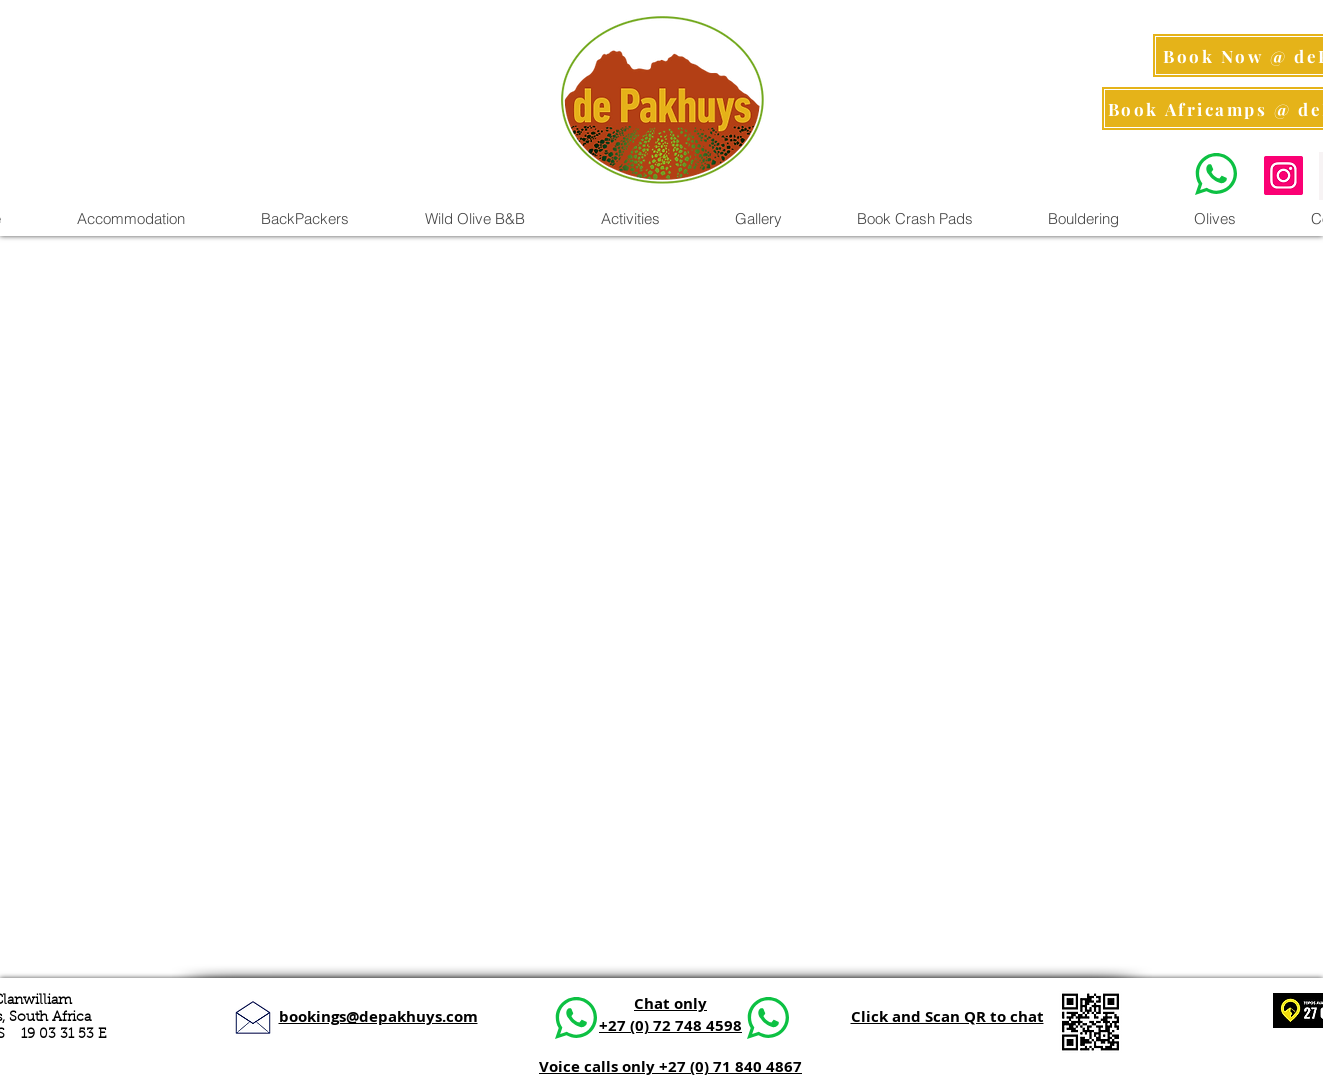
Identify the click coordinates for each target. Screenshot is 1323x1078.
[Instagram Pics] (1283, 175)
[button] (630, 219)
